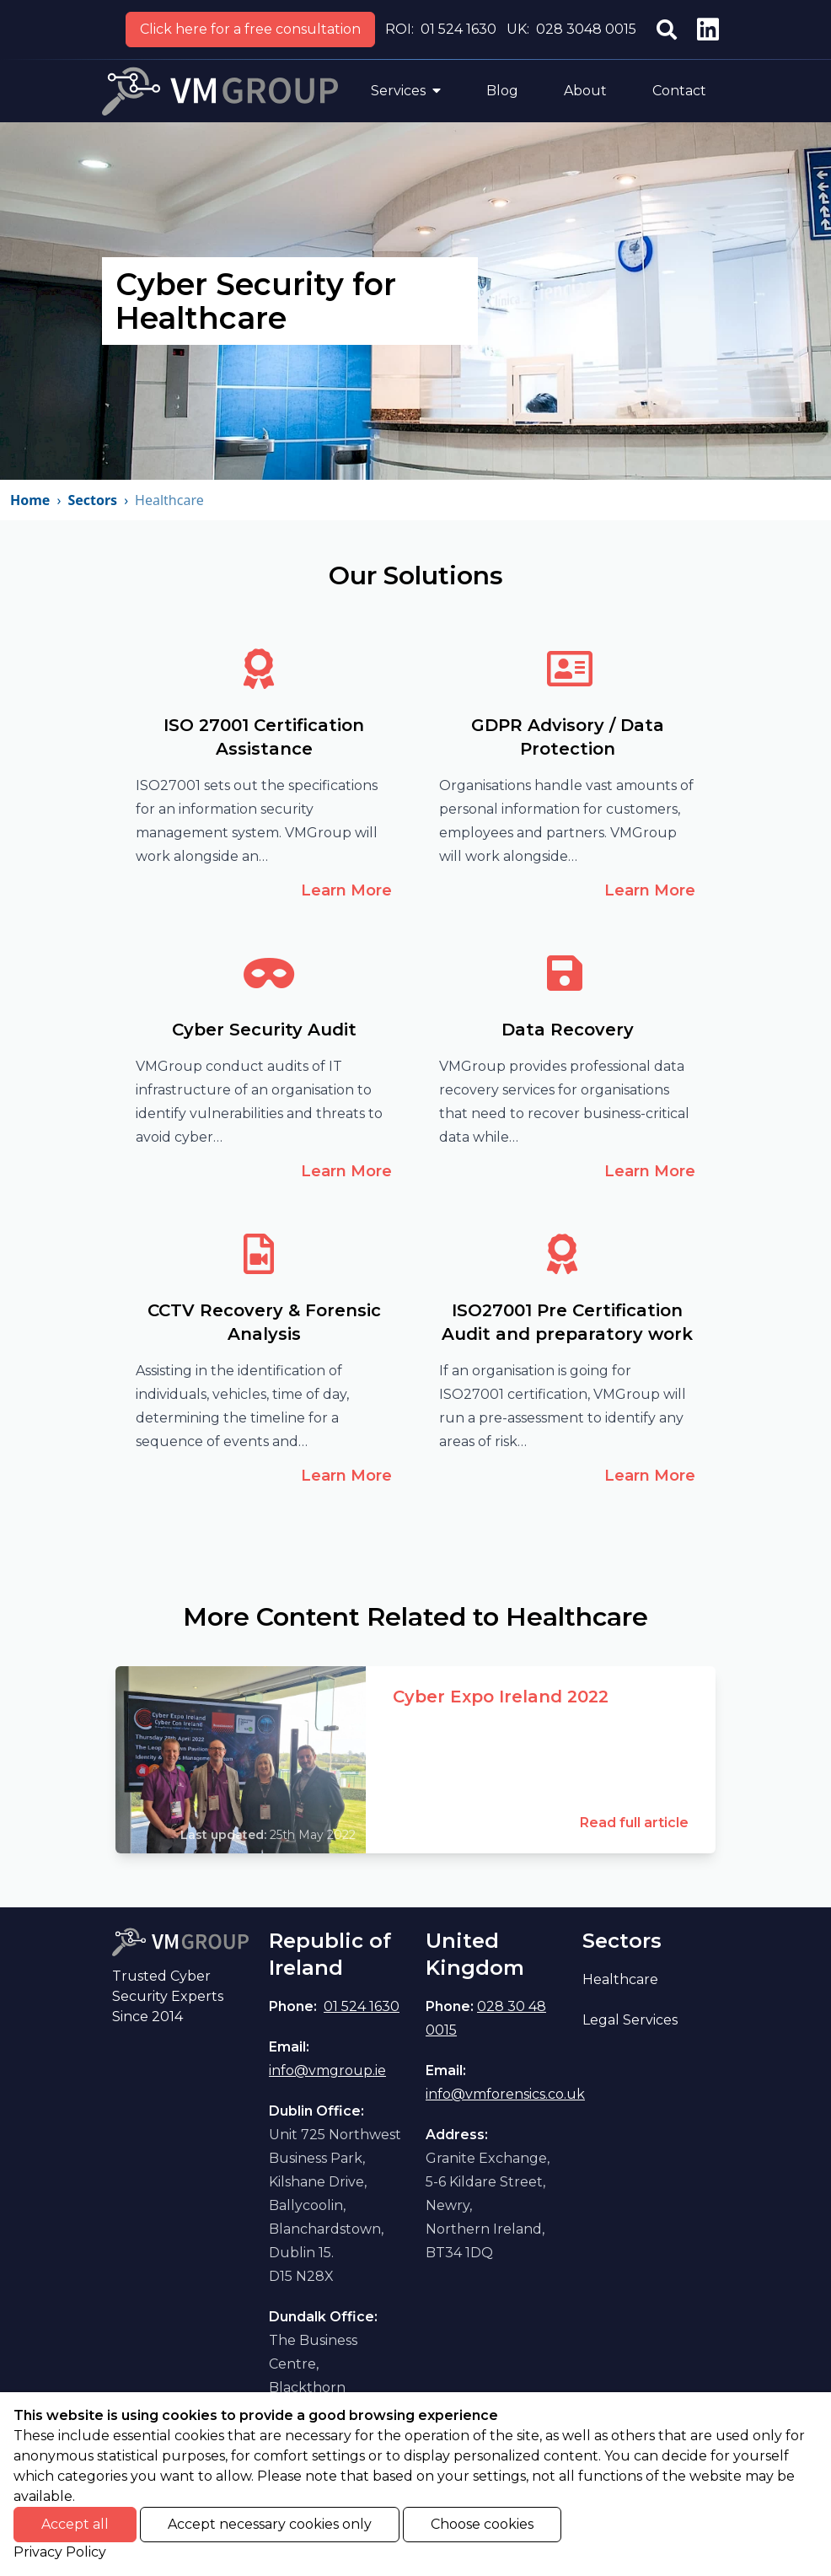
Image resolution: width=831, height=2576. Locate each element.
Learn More (346, 890)
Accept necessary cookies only (270, 2524)
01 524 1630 (458, 29)
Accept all (75, 2524)
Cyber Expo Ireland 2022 (501, 1696)
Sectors (92, 500)
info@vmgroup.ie (327, 2070)
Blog (502, 91)
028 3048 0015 (586, 29)
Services (406, 91)
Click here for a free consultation (250, 29)
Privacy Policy (59, 2552)
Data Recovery (567, 1029)
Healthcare (620, 1979)
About (585, 91)
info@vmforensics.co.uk (505, 2094)
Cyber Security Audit (264, 1029)
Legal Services (630, 2020)
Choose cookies (482, 2524)
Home (30, 500)
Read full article (634, 1823)
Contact (679, 91)
